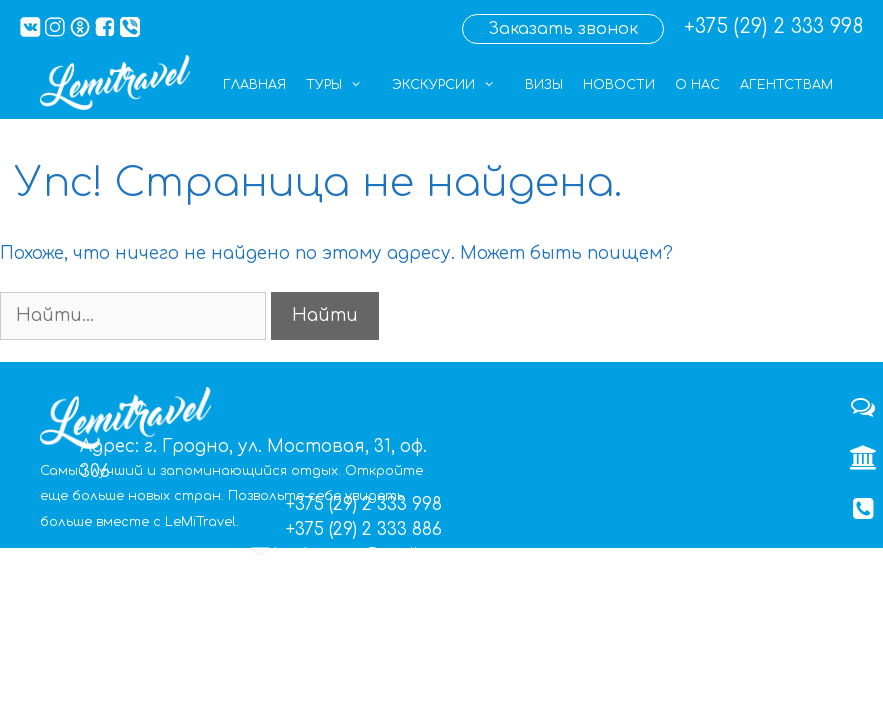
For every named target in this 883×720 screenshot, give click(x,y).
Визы (544, 85)
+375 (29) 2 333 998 (773, 26)
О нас (697, 85)
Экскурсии (453, 85)
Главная (254, 85)
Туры (344, 85)
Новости (619, 85)
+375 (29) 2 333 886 (364, 529)
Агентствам (786, 85)
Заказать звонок (563, 29)
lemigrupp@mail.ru (358, 555)
